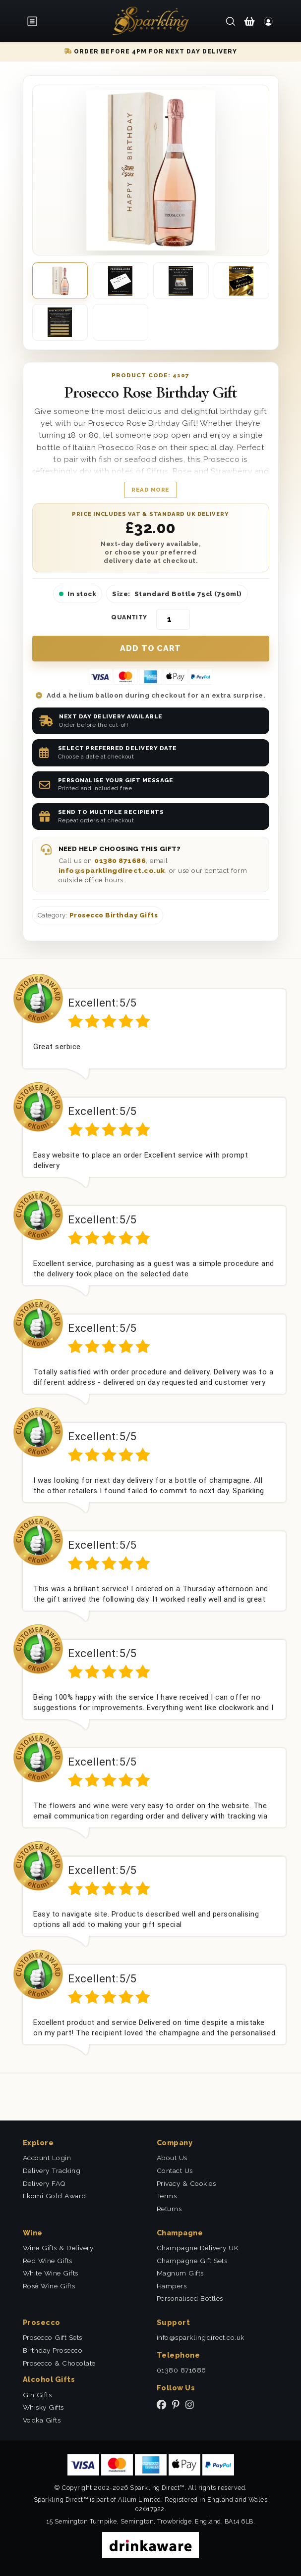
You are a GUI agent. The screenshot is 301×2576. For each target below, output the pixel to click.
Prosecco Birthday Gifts (113, 915)
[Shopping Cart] (249, 20)
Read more (150, 489)
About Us (172, 2158)
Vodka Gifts (42, 2420)
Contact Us (175, 2170)
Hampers (172, 2286)
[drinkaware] (150, 2544)
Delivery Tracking (52, 2170)
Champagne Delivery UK (198, 2248)
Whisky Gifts (43, 2407)
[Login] (268, 20)
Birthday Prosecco (53, 2350)
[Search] (230, 20)
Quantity (129, 617)
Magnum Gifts (180, 2273)
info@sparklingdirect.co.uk (112, 870)
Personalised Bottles (190, 2298)
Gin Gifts (37, 2395)
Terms (167, 2196)
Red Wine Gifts (47, 2261)
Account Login (47, 2158)
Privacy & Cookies (186, 2183)
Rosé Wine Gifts (49, 2286)
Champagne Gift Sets (192, 2261)
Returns (169, 2209)
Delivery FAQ (44, 2183)
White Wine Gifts (50, 2273)
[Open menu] (34, 21)
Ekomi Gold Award (54, 2196)
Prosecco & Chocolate (59, 2363)
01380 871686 (120, 860)
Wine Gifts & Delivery (58, 2248)
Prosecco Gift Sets (52, 2337)
